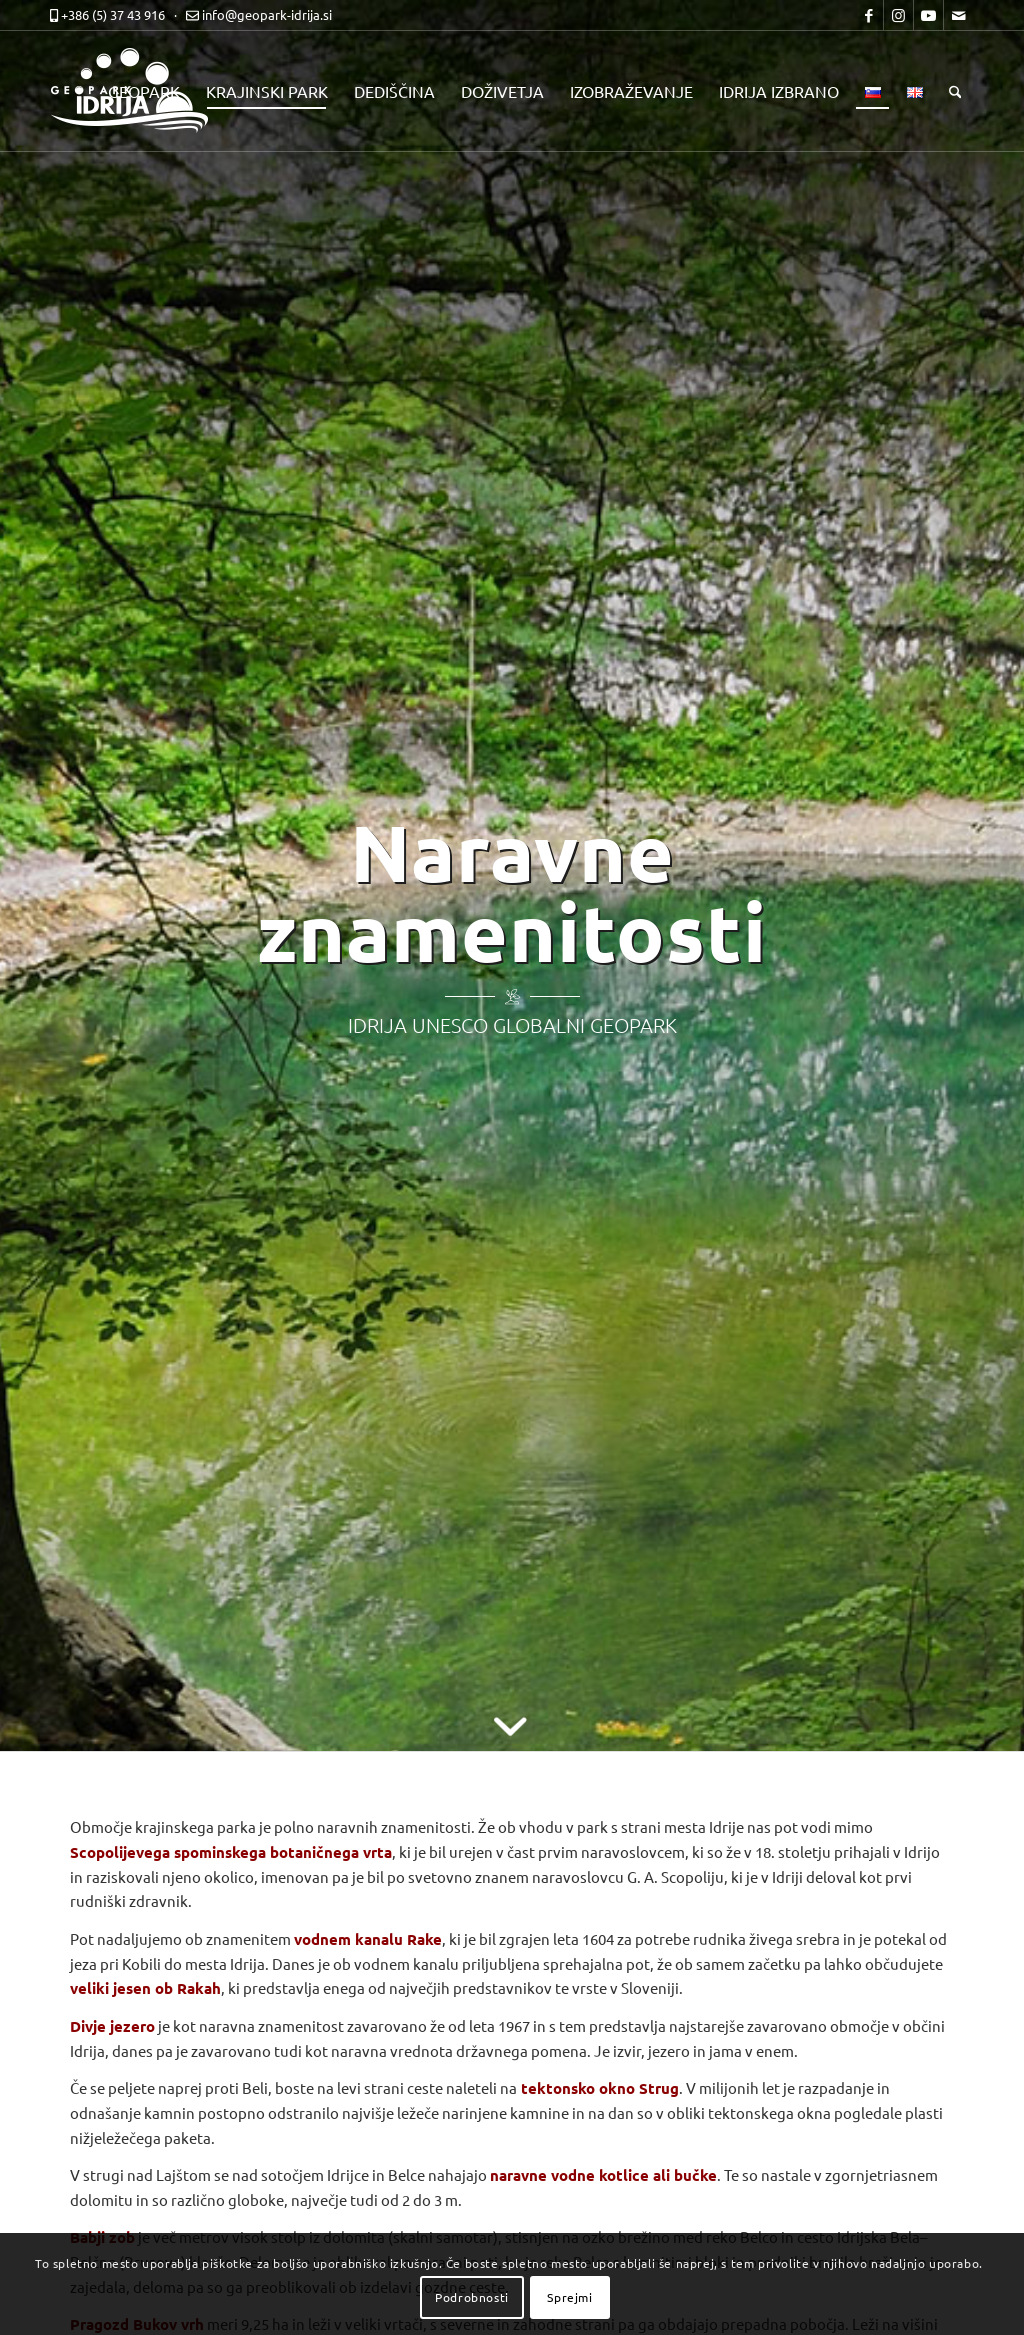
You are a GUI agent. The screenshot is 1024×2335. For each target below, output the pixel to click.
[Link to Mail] (959, 15)
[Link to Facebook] (868, 15)
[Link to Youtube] (928, 15)
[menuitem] (144, 91)
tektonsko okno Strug (600, 2088)
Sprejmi (569, 2297)
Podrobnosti (472, 2297)
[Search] (955, 91)
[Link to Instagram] (898, 15)
